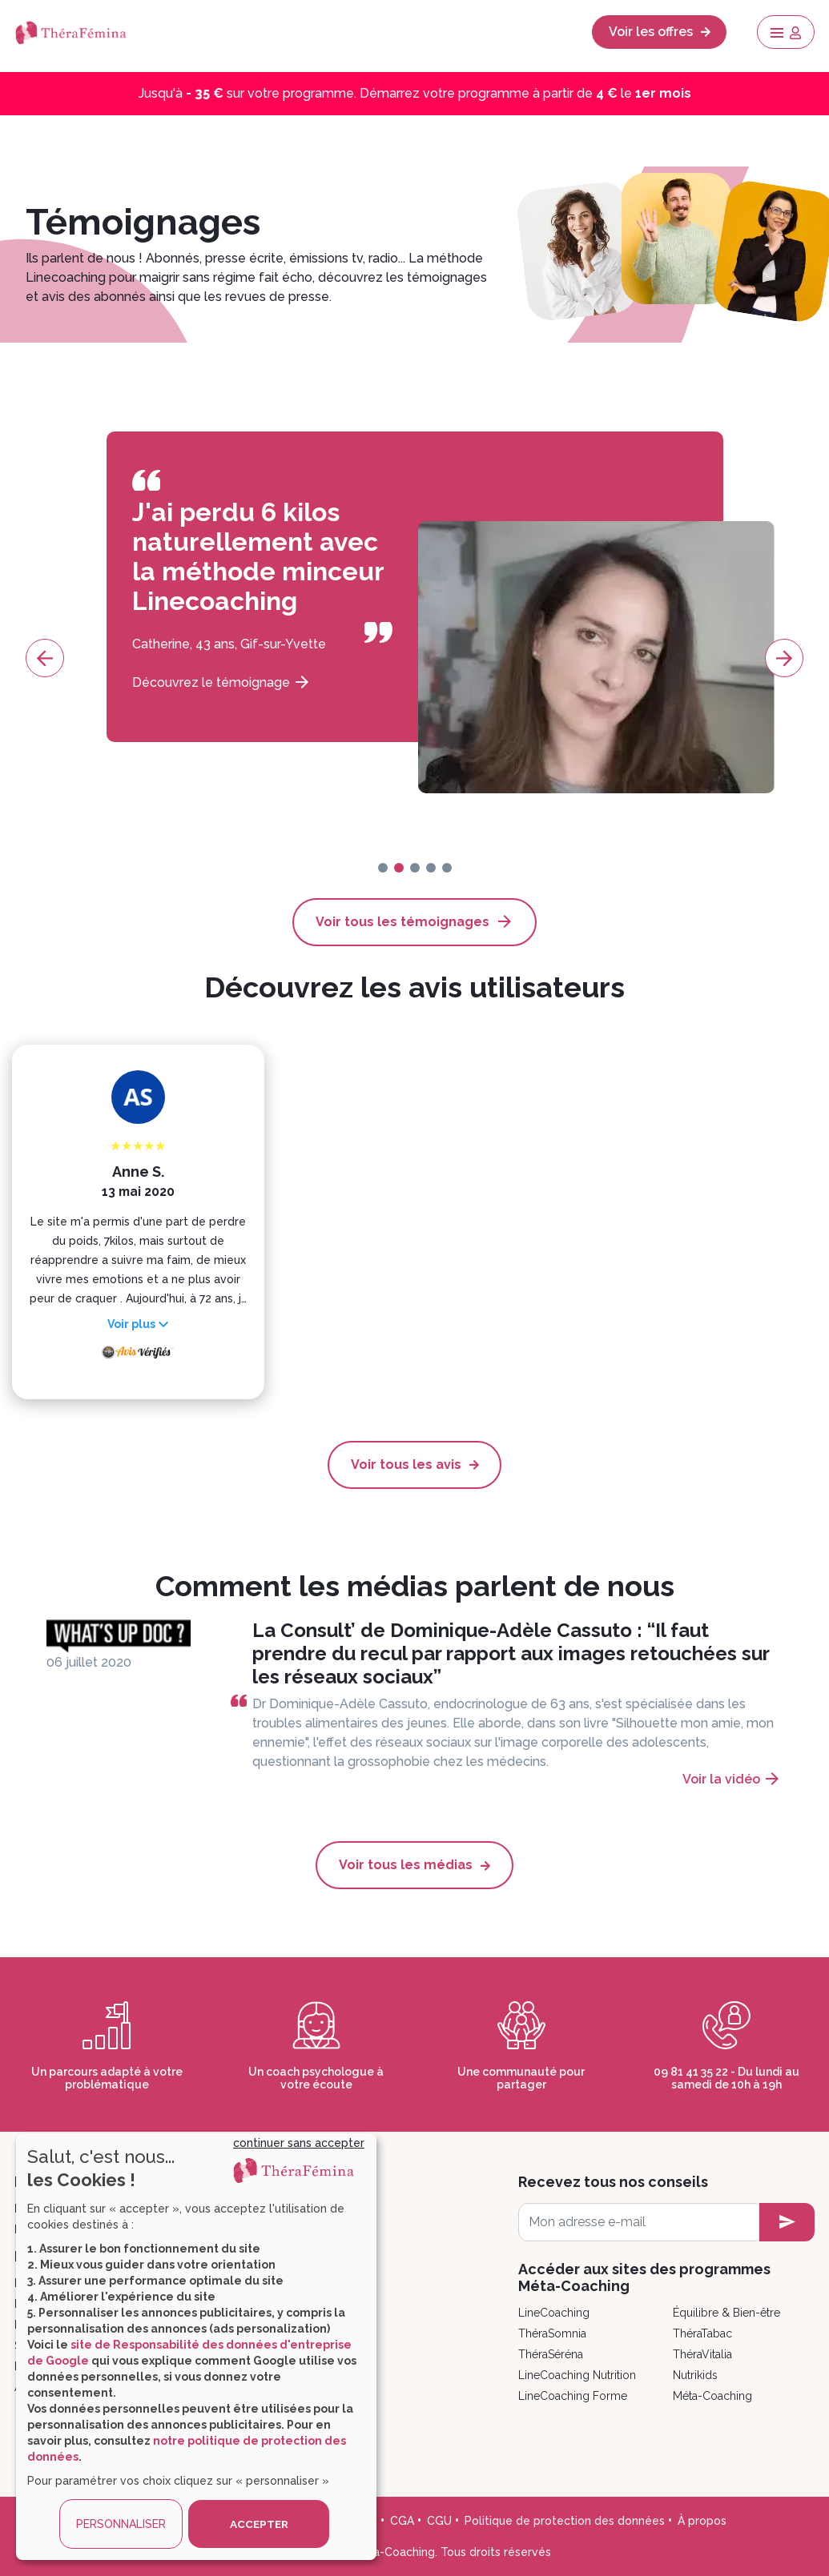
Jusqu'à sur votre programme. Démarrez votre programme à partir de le (415, 93)
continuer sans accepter (298, 2143)
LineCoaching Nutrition (577, 2374)
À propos (702, 2520)
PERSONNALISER (121, 2524)
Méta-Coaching (712, 2395)
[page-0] (383, 868)
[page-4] (447, 868)
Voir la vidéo (721, 1779)
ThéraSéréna (550, 2353)
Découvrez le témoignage (223, 682)
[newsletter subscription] (787, 2221)
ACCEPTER (258, 2524)
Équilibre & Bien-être (726, 2311)
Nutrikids (695, 2374)
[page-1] (399, 868)
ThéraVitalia (702, 2353)
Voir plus (131, 1324)
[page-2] (415, 868)
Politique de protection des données (565, 2520)
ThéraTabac (702, 2332)
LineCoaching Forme (572, 2395)
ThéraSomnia (552, 2332)
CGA (402, 2520)
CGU (439, 2520)
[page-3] (431, 868)
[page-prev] (45, 658)
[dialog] (196, 2346)
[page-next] (784, 658)
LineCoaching (554, 2311)
